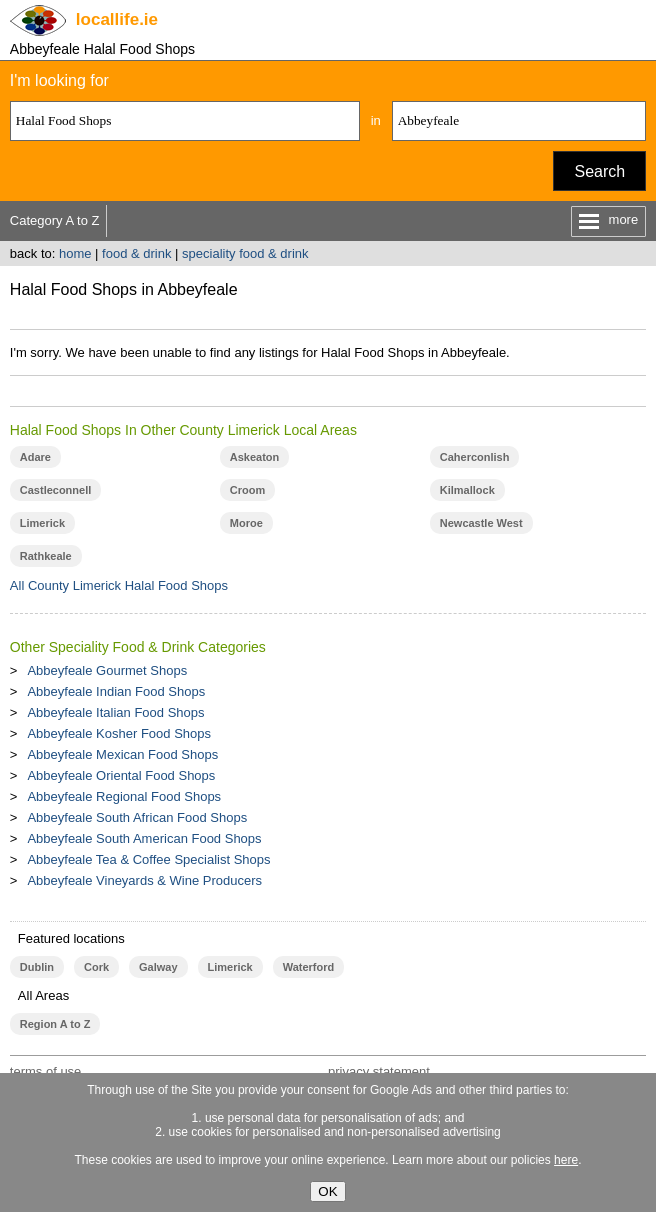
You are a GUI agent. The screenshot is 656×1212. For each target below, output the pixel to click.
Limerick (42, 523)
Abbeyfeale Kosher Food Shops (119, 733)
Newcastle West (481, 523)
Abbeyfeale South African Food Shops (137, 817)
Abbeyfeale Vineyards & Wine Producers (144, 880)
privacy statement (379, 1071)
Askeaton (254, 457)
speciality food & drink (245, 253)
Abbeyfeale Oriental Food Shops (121, 775)
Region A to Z (55, 1024)
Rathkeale (46, 556)
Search (599, 171)
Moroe (246, 523)
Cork (96, 967)
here (566, 1160)
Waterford (308, 967)
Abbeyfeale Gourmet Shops (107, 670)
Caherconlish (475, 457)
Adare (35, 457)
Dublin (37, 967)
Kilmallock (467, 490)
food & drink (136, 253)
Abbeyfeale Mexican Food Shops (122, 754)
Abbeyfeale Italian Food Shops (115, 712)
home (75, 253)
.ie (117, 19)
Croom (247, 490)
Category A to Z (55, 220)
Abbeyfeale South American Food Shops (144, 838)
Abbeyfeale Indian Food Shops (116, 691)
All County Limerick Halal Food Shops (119, 585)
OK (327, 1191)
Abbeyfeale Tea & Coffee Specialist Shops (148, 859)
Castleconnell (55, 490)
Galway (158, 967)
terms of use (46, 1071)
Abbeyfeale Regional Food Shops (124, 796)
